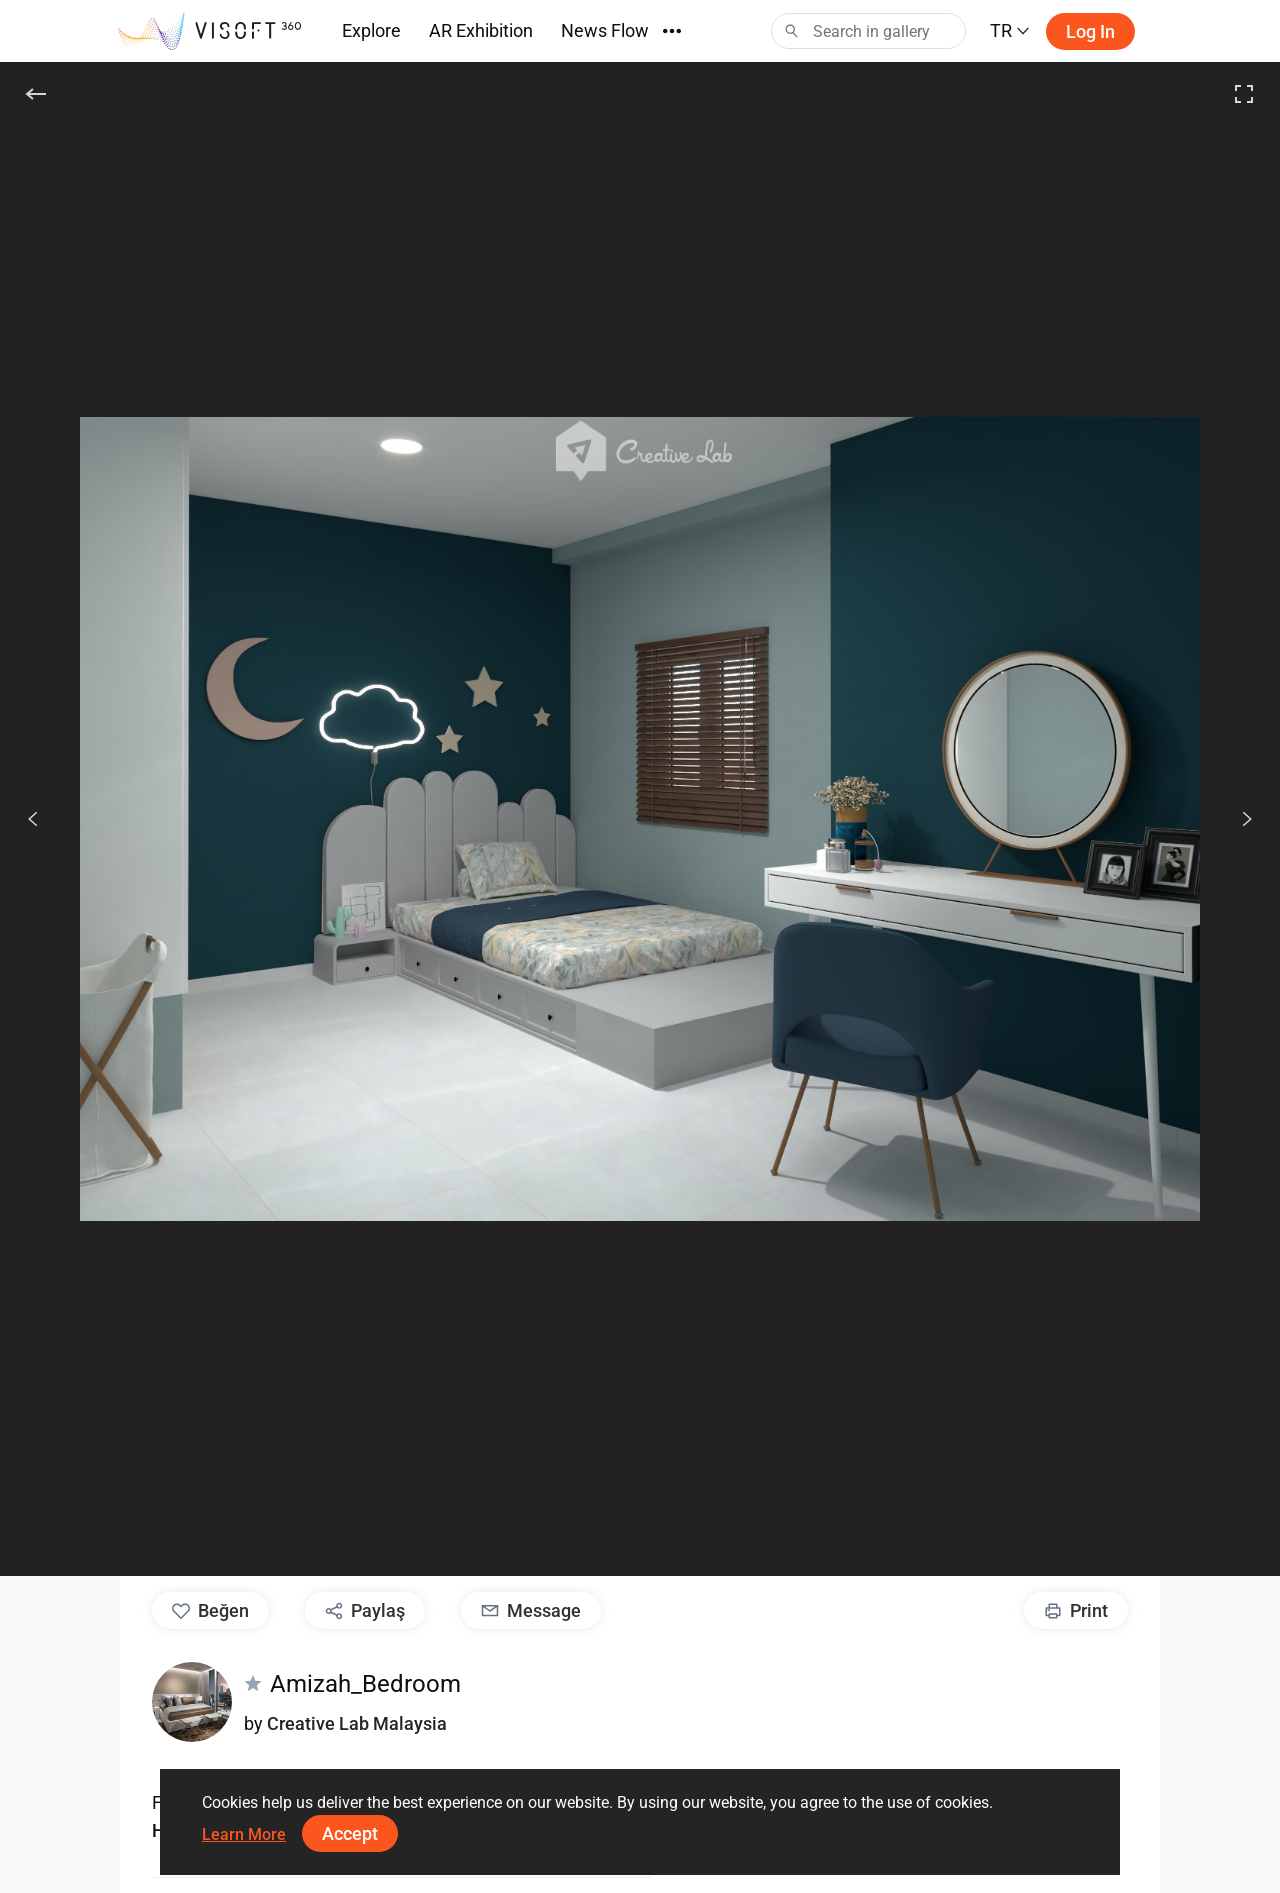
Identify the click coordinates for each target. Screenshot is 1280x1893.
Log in (1090, 31)
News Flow (605, 30)
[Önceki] (33, 819)
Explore (371, 30)
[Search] (868, 31)
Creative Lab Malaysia (357, 1723)
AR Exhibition (481, 30)
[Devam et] (1236, 819)
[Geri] (36, 94)
